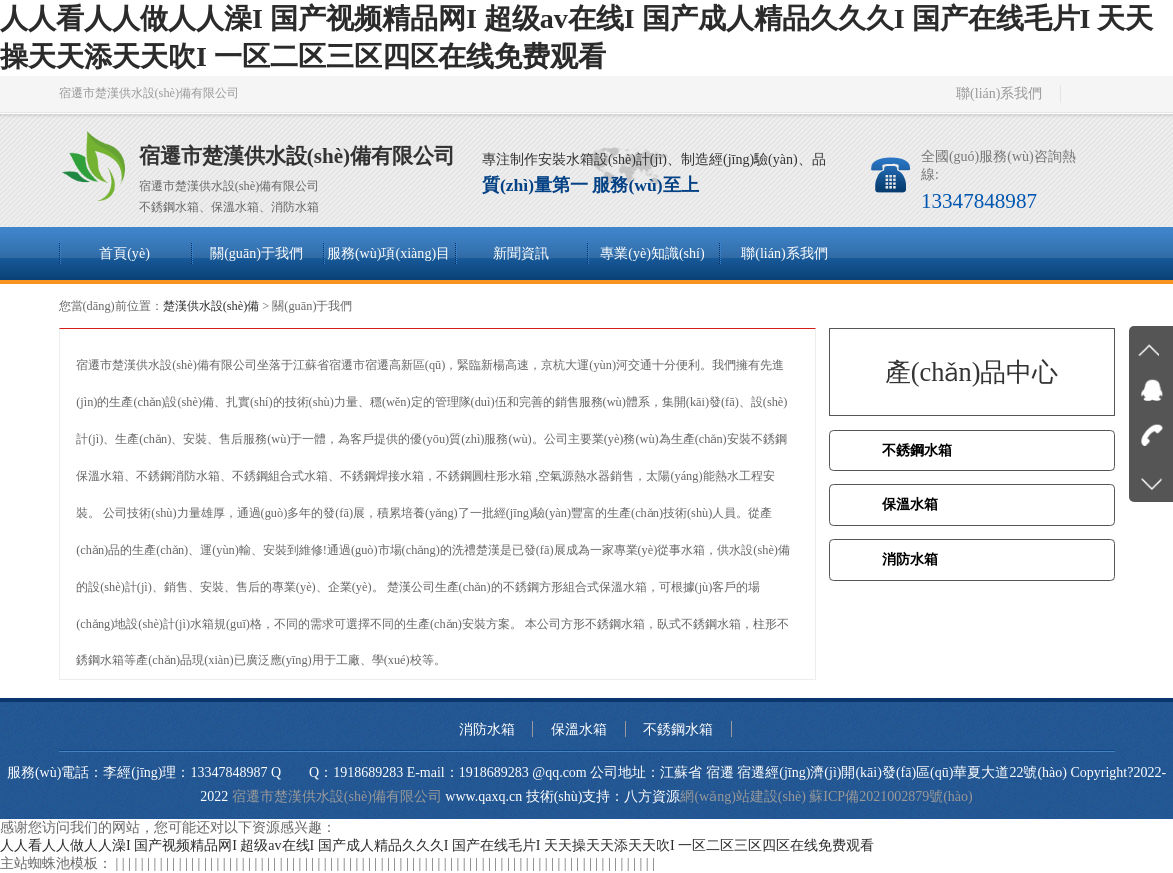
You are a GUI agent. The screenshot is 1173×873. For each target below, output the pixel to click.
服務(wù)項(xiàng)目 (388, 253)
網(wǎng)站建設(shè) (742, 796)
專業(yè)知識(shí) (652, 253)
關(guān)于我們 (256, 253)
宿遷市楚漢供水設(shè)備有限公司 (337, 796)
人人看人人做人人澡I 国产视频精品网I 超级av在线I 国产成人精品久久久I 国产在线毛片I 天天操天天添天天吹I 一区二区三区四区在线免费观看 (437, 845)
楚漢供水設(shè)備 (211, 306)
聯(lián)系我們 (999, 93)
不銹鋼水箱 (917, 450)
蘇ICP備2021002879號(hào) (890, 796)
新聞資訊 (521, 253)
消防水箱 (910, 559)
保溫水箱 (910, 504)
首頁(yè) (124, 253)
